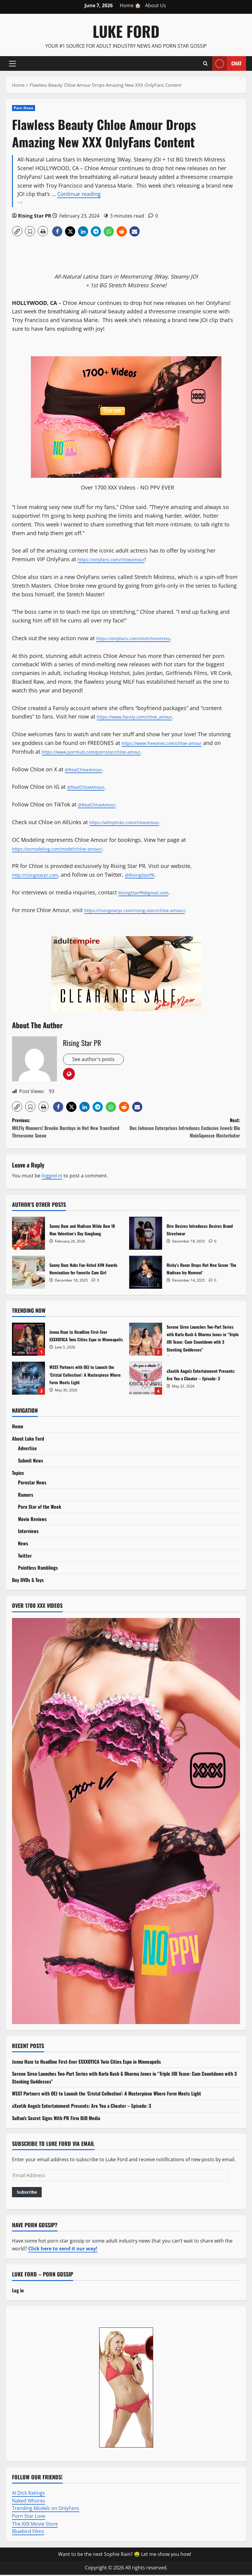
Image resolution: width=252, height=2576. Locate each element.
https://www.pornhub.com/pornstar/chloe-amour (112, 751)
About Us (155, 5)
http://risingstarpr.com (41, 874)
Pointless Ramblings (38, 1568)
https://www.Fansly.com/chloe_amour (145, 716)
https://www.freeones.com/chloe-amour (173, 742)
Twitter (25, 1556)
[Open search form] (205, 63)
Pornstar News (32, 1483)
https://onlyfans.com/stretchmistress (143, 638)
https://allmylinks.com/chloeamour (134, 822)
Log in (18, 2291)
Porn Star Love (28, 2517)
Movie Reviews (32, 1520)
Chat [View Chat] (227, 63)
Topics (18, 1474)
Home (17, 1427)
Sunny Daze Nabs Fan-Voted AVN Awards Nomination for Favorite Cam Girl (28, 1273)
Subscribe (27, 2193)
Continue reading (128, 198)
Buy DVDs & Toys (28, 1581)
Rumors (25, 1495)
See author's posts (95, 1060)
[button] (12, 63)
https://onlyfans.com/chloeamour (120, 559)
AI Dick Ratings (28, 2494)
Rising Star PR (34, 215)
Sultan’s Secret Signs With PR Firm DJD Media (56, 2119)
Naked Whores (28, 2502)
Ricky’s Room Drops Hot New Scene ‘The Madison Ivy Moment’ (145, 1273)
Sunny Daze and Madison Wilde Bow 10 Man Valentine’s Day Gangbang (28, 1234)
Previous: (69, 1129)
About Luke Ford (28, 1439)
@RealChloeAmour (88, 769)
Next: (183, 1129)
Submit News (30, 1461)
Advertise (27, 1449)
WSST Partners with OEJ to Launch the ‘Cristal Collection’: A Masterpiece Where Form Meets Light (28, 1379)
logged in (52, 1177)
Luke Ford (126, 31)
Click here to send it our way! (62, 2249)
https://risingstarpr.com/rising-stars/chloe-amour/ (147, 910)
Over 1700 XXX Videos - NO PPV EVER (127, 487)
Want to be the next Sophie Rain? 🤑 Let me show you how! (124, 2555)
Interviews (28, 1532)
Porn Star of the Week (39, 1507)
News (23, 1544)
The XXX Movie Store (35, 2525)
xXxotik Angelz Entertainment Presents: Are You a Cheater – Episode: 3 (145, 1379)
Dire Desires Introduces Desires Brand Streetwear (145, 1234)
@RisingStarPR (155, 874)
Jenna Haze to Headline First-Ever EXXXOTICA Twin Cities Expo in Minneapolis (28, 1340)
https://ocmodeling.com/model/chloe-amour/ (70, 848)
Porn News (23, 107)
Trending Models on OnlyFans (45, 2509)
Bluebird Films (28, 2532)
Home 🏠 (130, 5)
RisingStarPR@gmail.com (150, 892)
